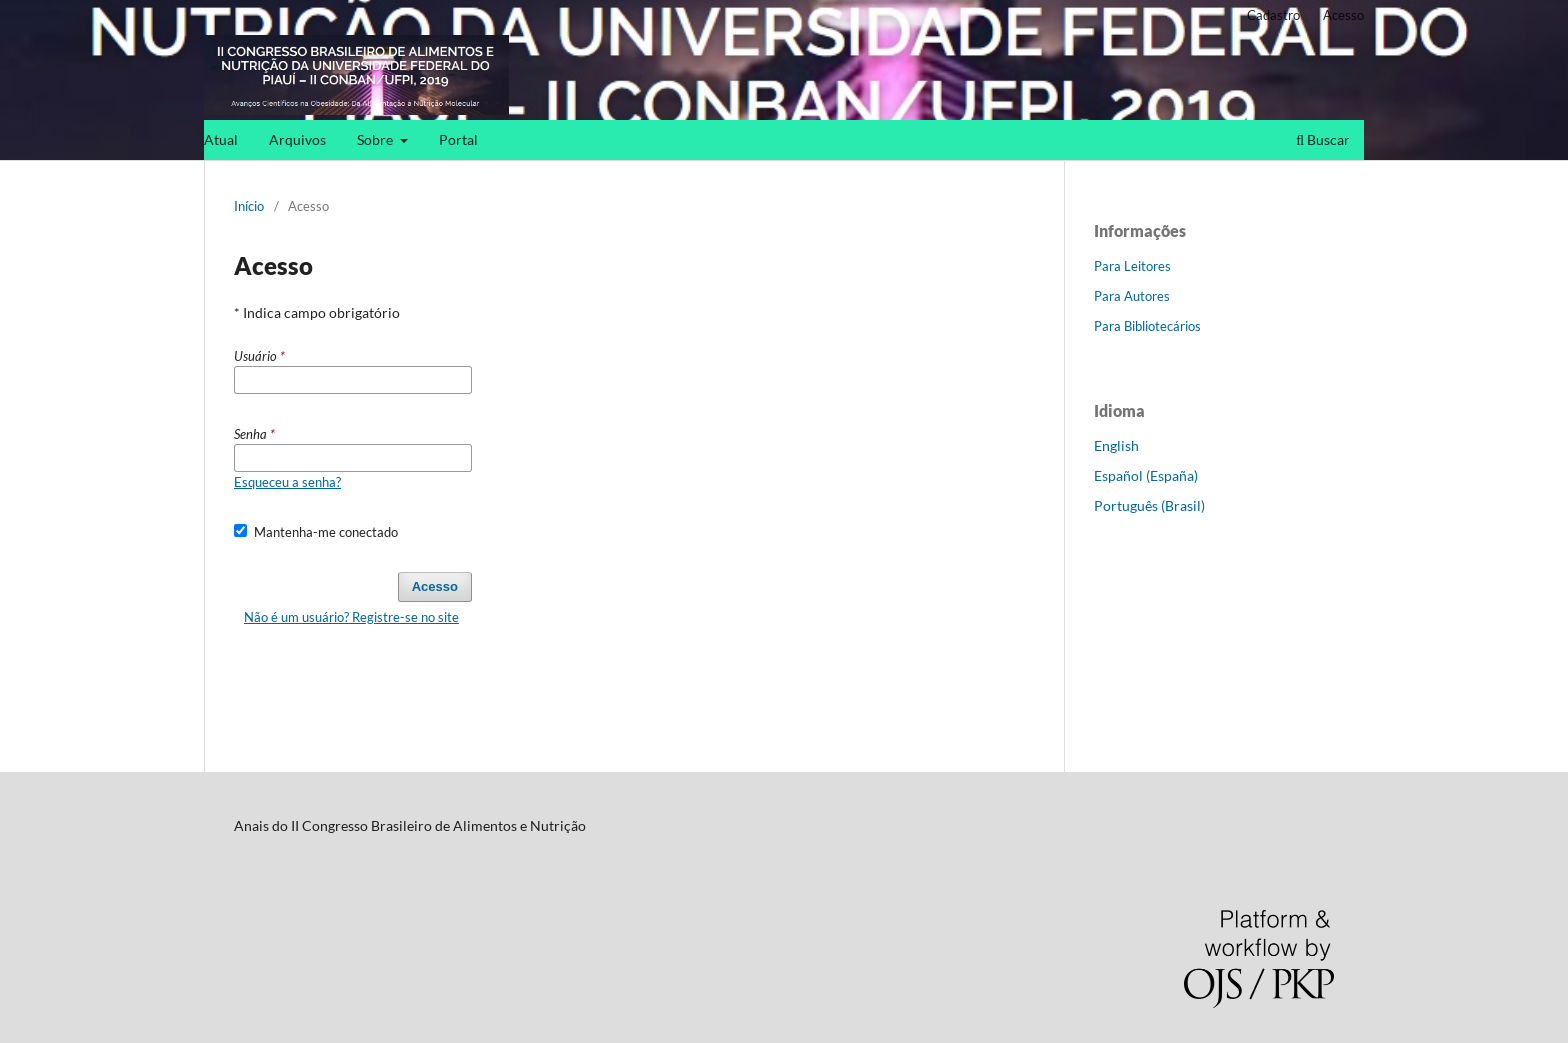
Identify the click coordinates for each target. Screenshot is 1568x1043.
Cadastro (1273, 15)
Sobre (376, 139)
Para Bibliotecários (1147, 326)
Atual (221, 139)
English (1116, 445)
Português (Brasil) (1149, 505)
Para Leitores (1132, 266)
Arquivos (297, 139)
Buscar (1323, 139)
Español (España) (1146, 475)
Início (249, 206)
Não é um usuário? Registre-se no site (351, 617)
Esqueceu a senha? (287, 482)
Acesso (1343, 15)
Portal (458, 139)
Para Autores (1132, 296)
